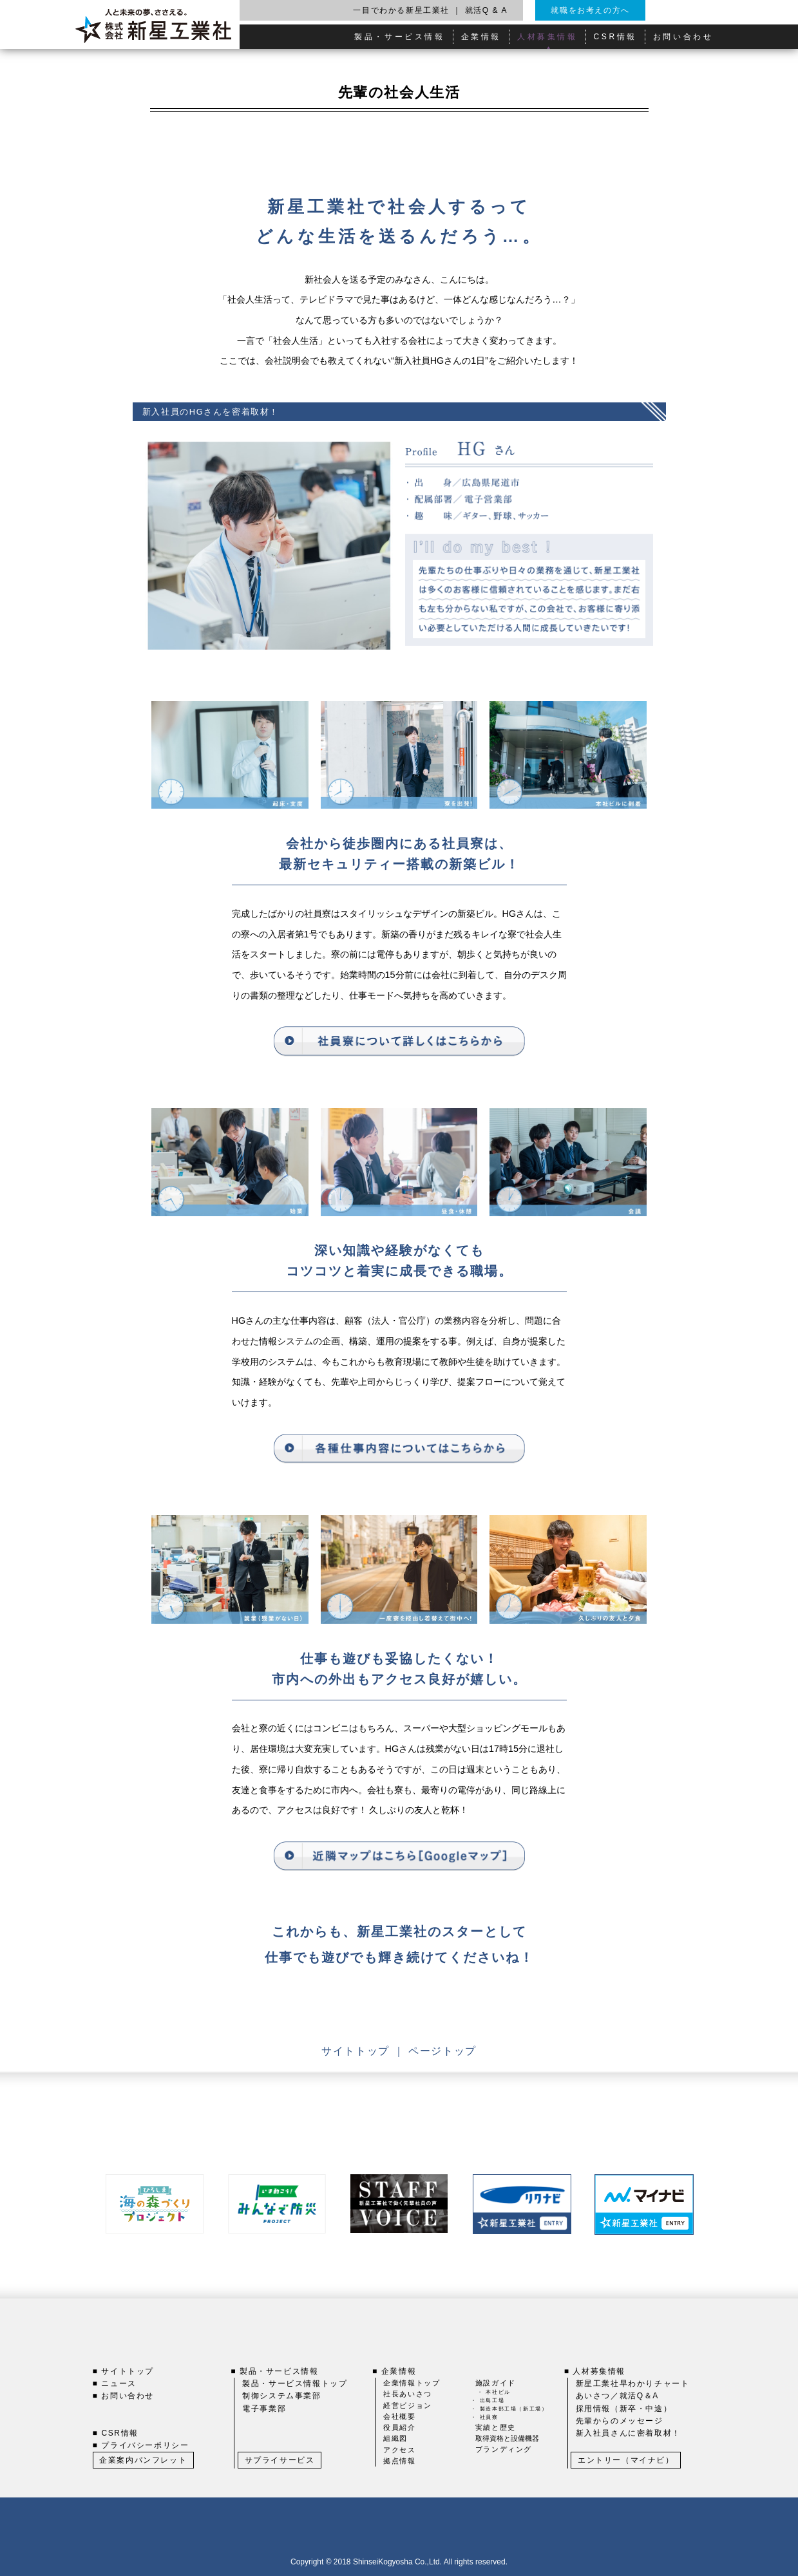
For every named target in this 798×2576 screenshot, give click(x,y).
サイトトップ (357, 2050)
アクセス (399, 2450)
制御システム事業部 (281, 2395)
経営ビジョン (407, 2405)
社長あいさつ (407, 2394)
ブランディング (503, 2449)
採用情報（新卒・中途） (624, 2408)
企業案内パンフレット (143, 2460)
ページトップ (442, 2050)
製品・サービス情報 (399, 36)
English (689, 10)
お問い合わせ (683, 36)
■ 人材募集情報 (594, 2371)
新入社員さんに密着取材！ (628, 2433)
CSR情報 (615, 36)
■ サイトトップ (123, 2371)
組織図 (395, 2438)
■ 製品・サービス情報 (274, 2371)
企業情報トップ (411, 2383)
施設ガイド (495, 2383)
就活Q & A (486, 10)
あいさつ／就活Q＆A (617, 2395)
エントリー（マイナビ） (626, 2460)
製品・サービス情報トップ (294, 2383)
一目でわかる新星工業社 (401, 10)
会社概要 (399, 2416)
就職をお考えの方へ (590, 10)
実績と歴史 (495, 2427)
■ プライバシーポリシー (141, 2445)
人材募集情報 (547, 36)
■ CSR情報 (115, 2433)
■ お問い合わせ (123, 2395)
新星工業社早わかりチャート (633, 2383)
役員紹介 (399, 2427)
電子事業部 (264, 2408)
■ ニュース (115, 2383)
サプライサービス (280, 2460)
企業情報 (481, 36)
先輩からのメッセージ (619, 2420)
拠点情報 (399, 2461)
